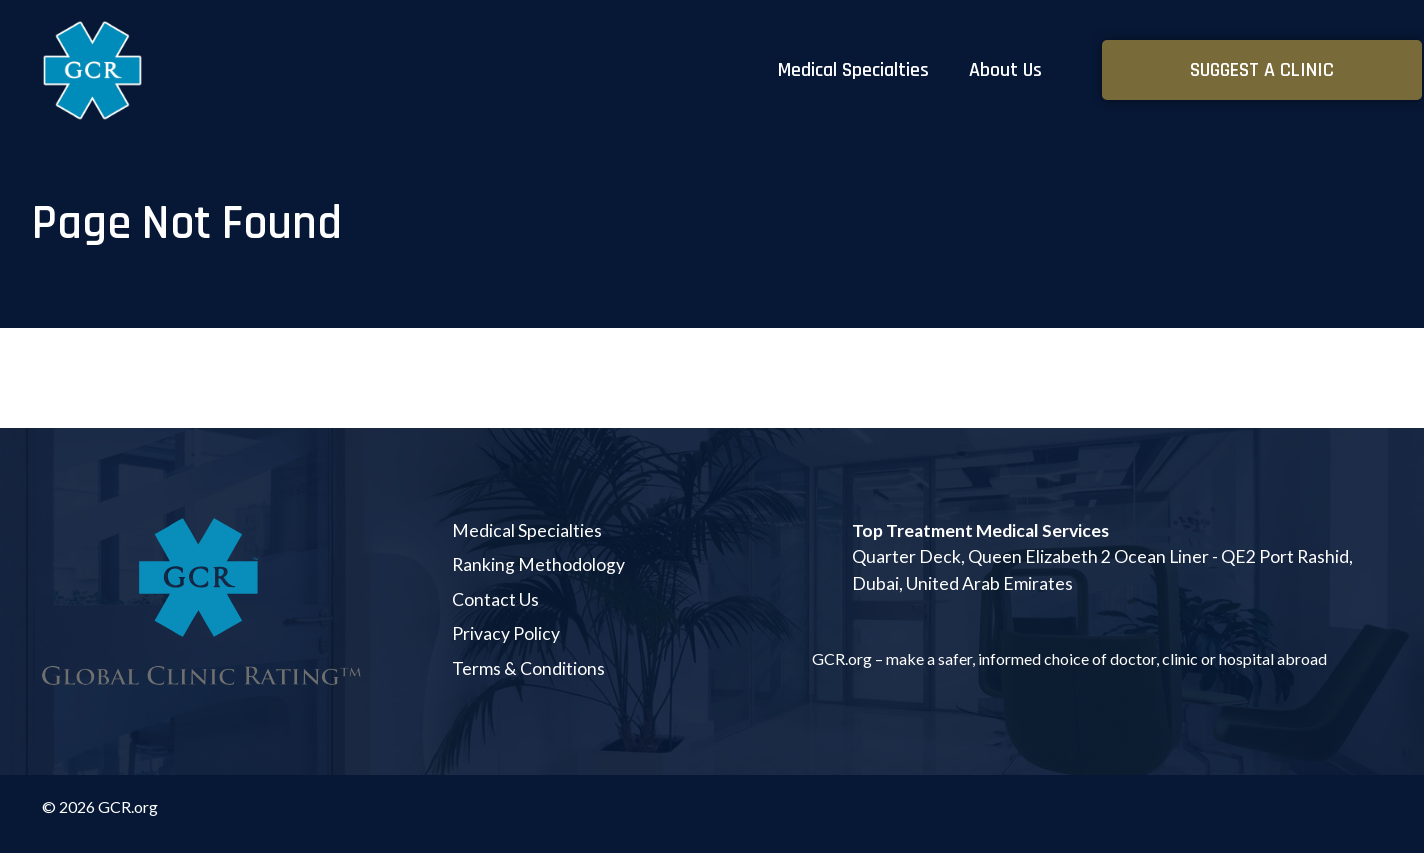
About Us (1005, 70)
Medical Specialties (853, 70)
